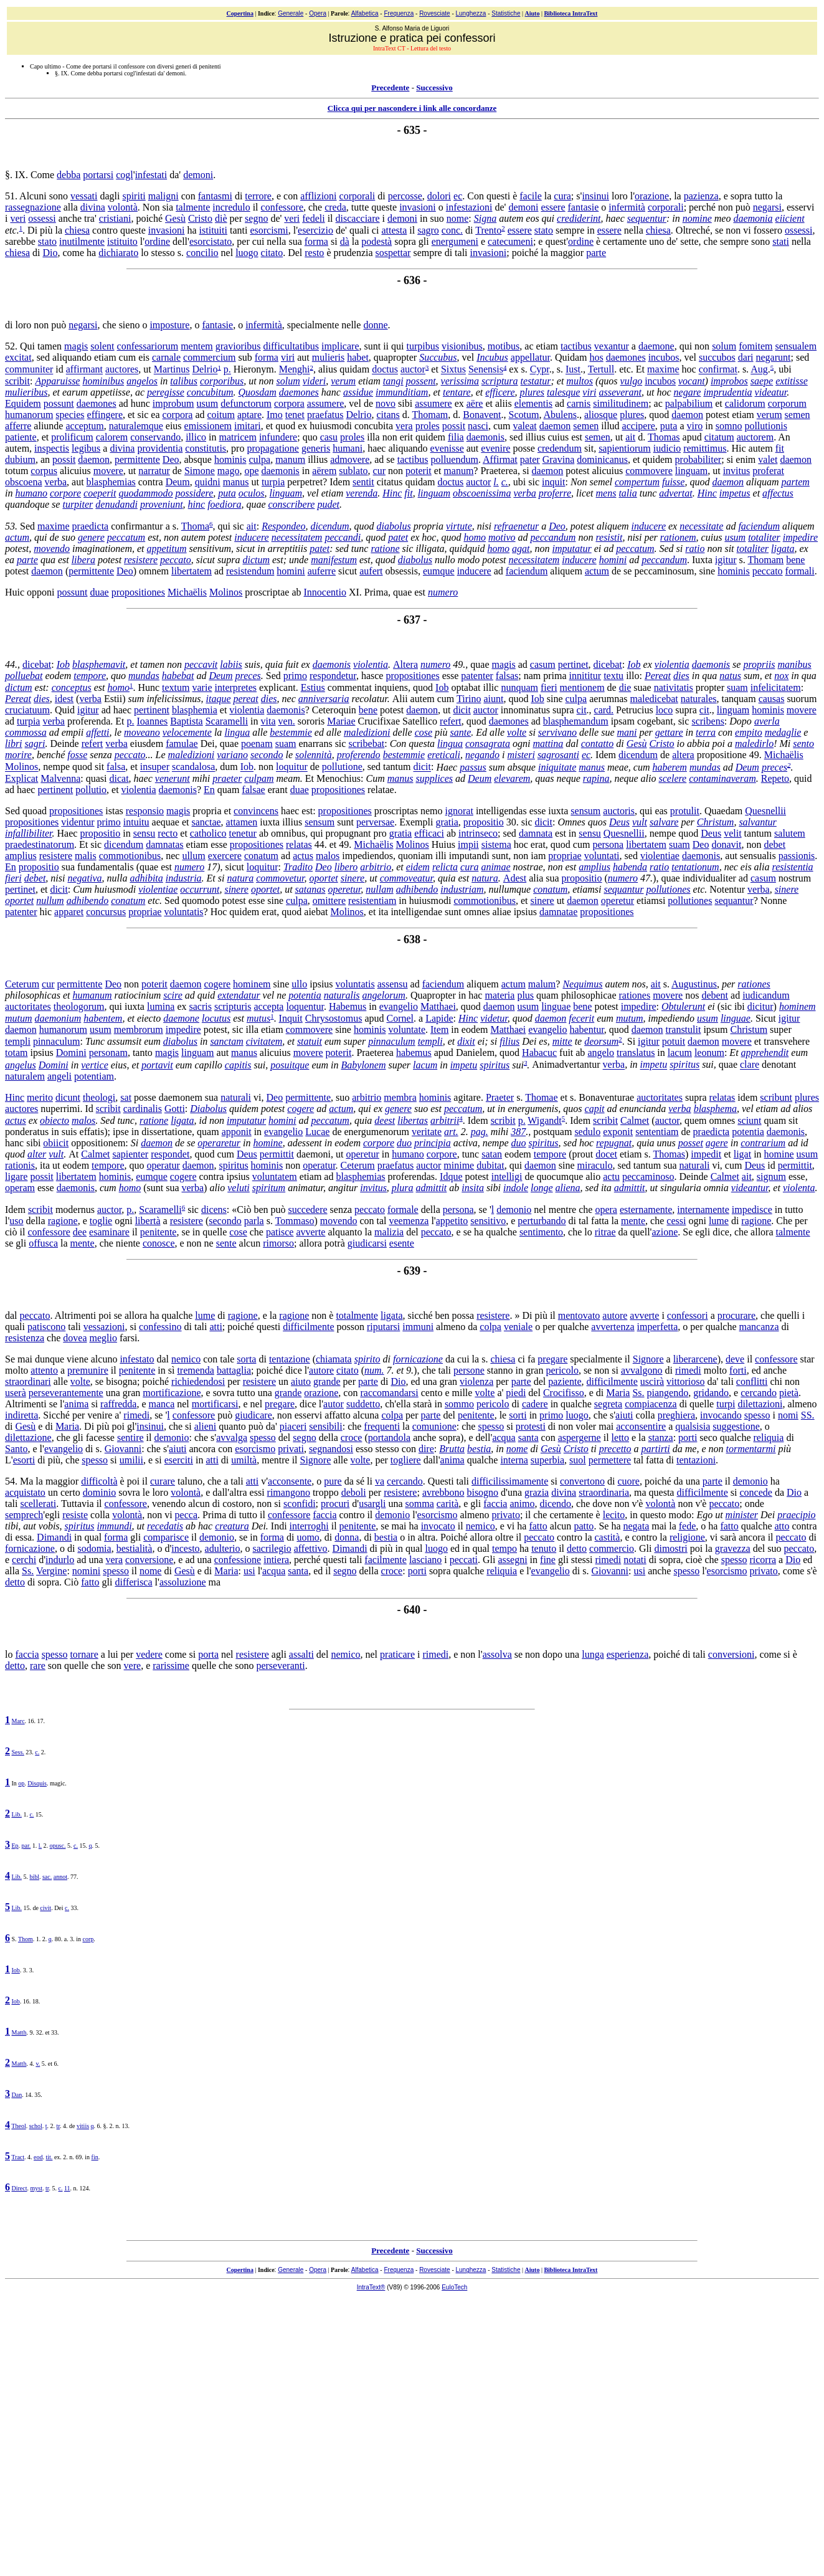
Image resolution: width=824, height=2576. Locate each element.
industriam (461, 889)
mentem (197, 346)
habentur (587, 1029)
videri (314, 381)
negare (687, 392)
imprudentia (727, 392)
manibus (794, 664)
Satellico (419, 721)
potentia (304, 995)
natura (240, 878)
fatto (538, 1526)
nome (458, 218)
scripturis (233, 1006)
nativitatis (673, 687)
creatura (232, 1526)
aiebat (316, 911)
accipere (638, 426)
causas (772, 698)
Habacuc (539, 1052)
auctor (412, 369)
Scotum (524, 414)
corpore (65, 493)
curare (162, 1481)
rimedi (688, 1370)
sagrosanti (558, 754)
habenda (630, 867)
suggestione (736, 1426)
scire (172, 995)
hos (596, 357)
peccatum (126, 537)
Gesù (175, 218)
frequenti (382, 1426)
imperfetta (657, 1326)
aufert (370, 571)
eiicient (790, 218)
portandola (389, 1437)
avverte (310, 1232)
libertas (412, 1120)
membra (400, 1097)
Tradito (298, 867)
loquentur (304, 1006)
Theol (18, 2125)
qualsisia (692, 1426)
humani (347, 448)
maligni (163, 196)
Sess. (18, 1752)
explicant (277, 687)
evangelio (398, 1006)
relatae (380, 789)
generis (315, 448)
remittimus (704, 448)
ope (251, 470)
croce (351, 1437)
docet (606, 1154)
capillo (208, 1065)
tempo (504, 1548)
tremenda (195, 1370)
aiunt (493, 698)
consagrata (487, 743)
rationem (678, 537)
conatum (261, 855)
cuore (628, 1481)
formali (800, 571)
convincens (256, 811)
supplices (434, 778)
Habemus (347, 1006)
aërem (324, 470)
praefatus (325, 414)
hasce (372, 675)
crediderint (579, 218)
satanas (310, 889)
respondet (170, 1154)
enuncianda (643, 1108)
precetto (615, 1448)
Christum (715, 822)
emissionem (208, 426)
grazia (536, 1492)
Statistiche (505, 13)
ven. (286, 721)
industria (184, 878)
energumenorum (377, 1131)
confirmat (718, 369)
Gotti (174, 1108)
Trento (488, 230)
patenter (477, 675)
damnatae (558, 911)
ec (457, 196)
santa (528, 1437)
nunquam (519, 687)
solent (102, 346)
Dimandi (54, 1537)
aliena (568, 1187)
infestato (137, 1359)
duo (404, 1143)
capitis (238, 1065)
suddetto (363, 1404)
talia (627, 493)
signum (771, 1176)
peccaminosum (664, 571)
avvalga (231, 1437)
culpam (258, 778)
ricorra (762, 1559)
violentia (370, 664)
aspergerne (579, 1437)
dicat (119, 778)
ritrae (605, 1232)
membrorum (138, 1029)
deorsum (601, 1041)
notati (634, 1559)
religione (687, 1537)
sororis (311, 721)
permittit (277, 1154)
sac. (47, 1876)
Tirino (469, 698)
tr (58, 2125)
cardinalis (142, 1108)
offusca (43, 1243)
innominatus (525, 710)
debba (68, 174)
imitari (247, 426)
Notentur (727, 889)
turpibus (423, 346)
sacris (200, 1006)
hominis (230, 459)
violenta (799, 1187)
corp (88, 1939)
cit (582, 710)
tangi (393, 381)
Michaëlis (187, 592)
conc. (452, 230)
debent (714, 995)
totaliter (764, 537)
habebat (178, 675)
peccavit (200, 664)
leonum (709, 1052)
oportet (323, 878)
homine (268, 1143)
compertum (637, 482)
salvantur (757, 822)
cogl (124, 174)
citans (387, 414)
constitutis (205, 448)
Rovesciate (434, 13)
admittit (431, 1187)
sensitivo (488, 1220)
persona (607, 844)
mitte (562, 1041)
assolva (497, 1654)
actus (303, 855)
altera (683, 754)
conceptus (72, 687)
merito (40, 1097)
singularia (680, 1187)
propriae (564, 855)
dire (426, 1448)
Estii (113, 698)
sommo (459, 1404)
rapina (596, 778)
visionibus (462, 346)
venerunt (172, 778)
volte (516, 732)
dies (681, 675)
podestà (376, 241)
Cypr (539, 369)
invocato (438, 1526)
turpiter (77, 504)
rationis (20, 1165)
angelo (600, 1052)
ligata (782, 548)
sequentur (646, 218)
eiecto (149, 1018)
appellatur (530, 357)
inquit (553, 482)
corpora (289, 403)
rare (37, 1665)
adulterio (222, 1548)
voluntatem (274, 1176)
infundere (278, 437)
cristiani (115, 218)
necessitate (701, 526)
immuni (417, 1326)
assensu (392, 984)
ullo (299, 984)
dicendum (329, 526)
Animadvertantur (566, 1065)
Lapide (439, 1018)
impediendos (367, 855)
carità (448, 1503)
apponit (237, 1131)
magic (57, 1783)
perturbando (542, 1220)
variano (232, 754)
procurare (736, 1315)
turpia (273, 482)
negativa (84, 878)
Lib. (17, 1814)
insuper (154, 767)
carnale (166, 357)
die (625, 687)
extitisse (791, 381)
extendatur (238, 995)
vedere (149, 1654)
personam (108, 1052)
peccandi (342, 537)
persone (469, 1370)
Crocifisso (563, 1392)
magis (76, 346)
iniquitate (557, 767)
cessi (676, 1220)
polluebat (23, 675)
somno (729, 426)
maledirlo (754, 743)
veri (18, 218)
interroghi (309, 1526)
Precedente (390, 87)
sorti (517, 1415)
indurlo (59, 1559)
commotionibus (130, 855)
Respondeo (283, 526)
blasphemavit (98, 664)
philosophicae (589, 995)
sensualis (758, 855)
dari (746, 357)
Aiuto (531, 13)
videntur (77, 822)
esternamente (646, 1209)
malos (327, 855)
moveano (142, 732)
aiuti (624, 1415)
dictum (256, 559)
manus (236, 482)
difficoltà (99, 1481)
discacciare (358, 218)
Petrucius (634, 710)
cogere (217, 984)
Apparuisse (57, 381)
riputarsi (383, 1326)
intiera (276, 1559)
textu (613, 675)
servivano (557, 732)
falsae (253, 789)
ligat (742, 1154)
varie (202, 687)
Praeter (500, 1097)
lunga (593, 1654)
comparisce (166, 1537)
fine (548, 1559)
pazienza (701, 196)
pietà (788, 1392)
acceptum (84, 426)
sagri (35, 743)
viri (288, 357)
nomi (788, 1415)
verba (56, 482)
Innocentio (325, 592)
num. (374, 1370)
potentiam (94, 1076)
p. (227, 369)
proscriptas (396, 811)
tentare (457, 392)
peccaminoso (648, 1176)
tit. (49, 2157)
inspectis (51, 448)
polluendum (454, 459)
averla (767, 721)
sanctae (206, 822)
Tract (17, 2157)
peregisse (165, 392)
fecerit (581, 1018)
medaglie (783, 732)
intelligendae (416, 911)
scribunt (776, 1097)
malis (86, 855)
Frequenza (399, 13)
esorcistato (210, 241)
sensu (144, 833)
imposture (169, 325)
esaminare (109, 1232)
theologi (99, 1097)
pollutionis (765, 426)
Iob (63, 664)
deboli (353, 1492)
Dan (17, 2094)
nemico (186, 1359)
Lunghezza (471, 13)
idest (64, 698)
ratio (694, 548)
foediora (224, 504)
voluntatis (183, 911)
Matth (19, 2032)
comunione (434, 1426)
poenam (257, 743)
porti (687, 1437)
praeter (227, 778)
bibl (34, 1876)
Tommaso (295, 1220)
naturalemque (136, 426)
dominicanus (602, 459)
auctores (121, 369)
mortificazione (172, 1392)
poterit (418, 470)
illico (196, 437)
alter (36, 1154)
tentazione (289, 1359)
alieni (205, 1426)
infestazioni (469, 207)
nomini (86, 1571)
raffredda (118, 1404)
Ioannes (152, 721)
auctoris (619, 811)
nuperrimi (60, 1108)
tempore (89, 675)
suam (737, 687)
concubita (373, 426)
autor (333, 1404)
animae (495, 867)
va (379, 1481)
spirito (367, 1359)
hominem (251, 984)
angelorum (383, 995)
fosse (77, 754)
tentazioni (696, 1460)
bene (795, 559)
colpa (490, 1326)
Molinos (225, 592)
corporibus (222, 381)
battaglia (234, 1370)
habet (358, 357)
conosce (159, 1243)
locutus (216, 1018)
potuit (673, 1041)
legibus (86, 448)
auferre (322, 571)
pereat (245, 698)
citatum (719, 437)
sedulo (587, 1131)
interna (514, 1460)
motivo (502, 537)
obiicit (56, 1143)
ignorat (459, 811)
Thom (25, 1939)
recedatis (165, 1526)
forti (738, 1370)
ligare (16, 1176)
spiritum (268, 1187)
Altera (405, 664)
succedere (308, 1209)
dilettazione (28, 1437)
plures (532, 392)
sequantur (623, 889)
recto (168, 833)
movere (108, 470)
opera (606, 1209)
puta (669, 426)
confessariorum (148, 346)
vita (268, 721)
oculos (252, 493)
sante (460, 732)
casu (329, 437)
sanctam (226, 1041)
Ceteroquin (334, 710)
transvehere (787, 1041)
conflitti (752, 1381)
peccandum (553, 537)
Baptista (186, 721)
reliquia (769, 1437)
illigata (429, 548)
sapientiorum (625, 448)
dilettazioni (759, 1404)
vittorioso (685, 1381)
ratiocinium (138, 995)
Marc (18, 1721)
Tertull (601, 369)
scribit (17, 381)
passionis (797, 855)
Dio (49, 252)
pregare (552, 1359)
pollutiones (668, 889)
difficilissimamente (509, 1481)
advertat (675, 493)
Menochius (338, 778)
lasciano (425, 1559)
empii (73, 732)
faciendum (759, 526)
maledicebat (654, 698)
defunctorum (246, 403)
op (21, 1783)
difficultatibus (291, 346)
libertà (148, 1220)
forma (316, 241)
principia (432, 1143)
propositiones (138, 592)
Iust (573, 369)
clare (749, 1065)
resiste (75, 1514)
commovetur (280, 878)
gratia (446, 822)
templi (18, 1041)
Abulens (560, 414)
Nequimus (582, 984)
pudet (328, 504)
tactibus (576, 346)
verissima (460, 381)
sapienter (130, 1154)
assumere (325, 403)
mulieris (328, 357)
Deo (171, 459)
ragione (63, 1220)
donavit (726, 844)
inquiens (391, 687)
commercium (209, 357)
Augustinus (694, 984)
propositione (722, 754)
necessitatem (297, 537)
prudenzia (352, 252)
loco (664, 710)
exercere (225, 855)
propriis (759, 664)
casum (543, 664)
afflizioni (318, 196)
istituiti (213, 230)
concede (755, 1492)
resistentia (792, 867)
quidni (207, 482)
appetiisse (110, 392)
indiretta (21, 1415)
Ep (15, 1845)
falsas (507, 675)
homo (474, 537)
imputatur (572, 548)
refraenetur (516, 526)
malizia (389, 1232)
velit (732, 833)
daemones (626, 357)
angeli (59, 1076)
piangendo (668, 1392)
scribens (707, 721)
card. (604, 710)
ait (630, 437)
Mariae (341, 721)
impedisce (752, 1209)
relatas (299, 844)
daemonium (58, 1018)
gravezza (733, 1548)
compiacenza (651, 1404)
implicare (340, 346)
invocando (721, 1415)
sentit (363, 482)
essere (553, 207)
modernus (75, 1209)
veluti (238, 1187)
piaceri (293, 1426)
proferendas (411, 1176)
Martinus (172, 369)
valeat (525, 426)
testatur (536, 381)
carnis (578, 403)
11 (67, 2188)
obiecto (54, 1120)
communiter (29, 369)
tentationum (695, 867)
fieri (549, 687)
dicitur (760, 1006)
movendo (52, 548)
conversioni (731, 1654)
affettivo (311, 1548)
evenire (495, 448)
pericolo (562, 1370)
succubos (717, 357)
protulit (684, 811)
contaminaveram (722, 778)
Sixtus (453, 369)
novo (385, 403)
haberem (669, 767)
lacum (680, 1052)
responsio (145, 811)
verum (343, 381)
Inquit (291, 1018)
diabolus (394, 526)
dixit (466, 1041)
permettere (610, 1460)
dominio (99, 1492)
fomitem (755, 346)
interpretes (235, 687)
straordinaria (604, 1492)
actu (611, 1176)
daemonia (752, 218)
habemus (414, 1052)
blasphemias (111, 482)
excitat (18, 357)
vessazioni (104, 1326)
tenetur (243, 833)
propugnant (348, 833)
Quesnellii (765, 811)
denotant (779, 1065)
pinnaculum (56, 1041)
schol (35, 2125)
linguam (691, 470)
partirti (656, 1448)
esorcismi (269, 230)
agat (520, 548)
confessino (160, 1326)
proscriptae (267, 592)
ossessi (41, 218)
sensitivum (210, 548)
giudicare (253, 1415)
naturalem (25, 1076)
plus (525, 995)
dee (80, 1232)
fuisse (673, 482)
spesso (757, 1415)
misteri (520, 754)
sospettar (393, 252)
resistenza (24, 1338)
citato (272, 252)
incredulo (231, 207)
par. (26, 1845)
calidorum (745, 403)
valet (767, 459)
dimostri (670, 1548)
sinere (353, 878)
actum (17, 537)
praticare (397, 1654)
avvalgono (642, 1370)
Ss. (638, 1392)
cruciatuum (27, 710)
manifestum (334, 559)
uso (16, 1220)
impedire (800, 537)
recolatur (369, 698)
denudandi (116, 504)
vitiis (83, 2125)
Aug (759, 369)
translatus (636, 1052)
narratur (154, 470)
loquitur (292, 767)
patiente (21, 437)
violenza (476, 1381)
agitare (467, 1097)
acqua (503, 1437)
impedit (706, 1154)
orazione (652, 196)
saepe (762, 381)
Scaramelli (227, 721)
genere (91, 537)
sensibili (325, 1426)
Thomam (430, 414)
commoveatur (406, 878)
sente (226, 1243)
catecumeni (510, 241)
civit (45, 1907)
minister (742, 1514)
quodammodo (146, 493)
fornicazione (418, 1359)
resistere (141, 559)
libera (83, 559)
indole (515, 1187)
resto (314, 252)
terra (706, 732)
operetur (344, 889)
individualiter (709, 878)
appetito (452, 1220)
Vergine (51, 1571)
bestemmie (291, 732)
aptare (249, 414)
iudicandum (766, 995)
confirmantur (137, 526)
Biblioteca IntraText (570, 13)
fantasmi (215, 196)
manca (162, 1404)
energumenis (533, 1108)
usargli (372, 1503)
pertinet (573, 664)
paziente (564, 1381)
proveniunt (161, 504)
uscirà (652, 1381)
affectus (777, 493)
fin (95, 2157)
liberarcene (695, 1359)
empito (748, 732)
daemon (687, 414)
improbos (729, 381)
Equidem (23, 403)
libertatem (191, 571)
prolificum (72, 437)
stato (543, 230)
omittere (329, 900)
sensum (585, 811)
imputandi (469, 855)
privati (291, 1448)
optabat (465, 687)
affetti (97, 732)
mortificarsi (215, 1404)
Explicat (21, 778)
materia (499, 995)
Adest (514, 878)
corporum (787, 403)
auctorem (755, 437)
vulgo (631, 381)
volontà (123, 207)
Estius (313, 687)
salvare (664, 822)
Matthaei (438, 1006)
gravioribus (238, 346)
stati (780, 241)
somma (419, 1503)
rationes (753, 984)
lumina (160, 1006)
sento (803, 743)
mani (627, 732)
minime (458, 1165)
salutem (789, 833)
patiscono (46, 1326)
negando (482, 754)
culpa (260, 459)
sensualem (796, 346)
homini (613, 559)
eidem (418, 867)
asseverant (620, 392)
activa (465, 1143)
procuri (335, 1503)
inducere (649, 526)
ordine (157, 241)
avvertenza (612, 1326)
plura (403, 1187)
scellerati (38, 1503)
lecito (614, 1514)
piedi (516, 1392)
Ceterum (22, 984)
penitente (158, 1232)
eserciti (178, 1460)
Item (439, 1029)
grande (327, 1381)
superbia (547, 1460)
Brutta (452, 1448)
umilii (131, 1460)
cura (562, 196)
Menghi (294, 369)
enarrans (315, 743)
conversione (149, 1559)
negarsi (767, 207)
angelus (20, 1065)
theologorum (79, 1006)
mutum (18, 1018)
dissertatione (166, 1131)
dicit (461, 710)
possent (421, 381)
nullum (50, 900)
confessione (238, 1559)
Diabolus (208, 1108)
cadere (535, 1404)
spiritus (494, 1065)
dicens (214, 1209)
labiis (231, 664)
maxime (663, 369)
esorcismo (255, 1448)
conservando (155, 437)
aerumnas (608, 698)
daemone (656, 346)
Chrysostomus (333, 1018)
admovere (349, 459)
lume (719, 1220)
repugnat (614, 1143)
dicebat (36, 664)
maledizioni (367, 732)
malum (542, 984)
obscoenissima (482, 493)
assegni (513, 1559)
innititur (585, 675)
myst (36, 2188)
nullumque (510, 889)
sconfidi (299, 1503)
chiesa (77, 230)
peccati (464, 1559)
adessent (305, 1143)
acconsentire (641, 1426)
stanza (660, 1437)
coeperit (99, 493)
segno (256, 218)
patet (398, 537)
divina (92, 207)
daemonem (180, 1097)
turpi (725, 1404)
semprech (24, 1514)
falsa (116, 767)
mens (606, 493)
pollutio (91, 789)
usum (208, 403)
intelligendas (501, 811)
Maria (618, 1392)
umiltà (244, 1460)
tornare (84, 1654)
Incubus (492, 357)
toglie (101, 1220)
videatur (771, 392)
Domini (71, 1052)
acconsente (289, 1481)
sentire (130, 1437)
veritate (427, 1131)
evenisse (447, 448)
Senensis (485, 369)
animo (521, 1503)
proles (427, 426)
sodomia (94, 1548)
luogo (246, 252)
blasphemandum (576, 721)
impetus (735, 493)
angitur (343, 1187)
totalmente (357, 1315)
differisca (133, 1582)
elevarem (512, 778)
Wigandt (544, 1120)
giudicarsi (367, 1243)
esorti (24, 1460)
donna (346, 1537)
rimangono (288, 1492)
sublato (353, 470)
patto (584, 1526)
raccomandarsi (389, 1392)
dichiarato (118, 252)
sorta (246, 1359)
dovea (75, 1338)
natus (730, 675)
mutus (258, 1018)
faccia (495, 1503)
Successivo (434, 87)
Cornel (400, 1018)
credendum (559, 448)
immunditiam (402, 392)
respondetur (333, 675)
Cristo (200, 218)
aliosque (600, 414)
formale (403, 1209)
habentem (102, 1018)
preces (248, 675)
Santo (16, 1448)
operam (20, 1187)
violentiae (660, 855)
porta (208, 1654)
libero (346, 867)
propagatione (273, 448)
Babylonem (363, 1065)
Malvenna (60, 778)
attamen (242, 822)
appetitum (167, 548)
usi (249, 1571)
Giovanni (123, 1448)
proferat (768, 470)
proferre (555, 493)
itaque (218, 698)
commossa (26, 732)
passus (473, 767)
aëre (474, 403)
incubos (664, 357)
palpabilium (689, 403)
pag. (479, 1131)
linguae (556, 1006)
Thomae (541, 1097)
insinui (595, 196)
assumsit (124, 1041)
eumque (439, 571)
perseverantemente (66, 1392)
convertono (582, 1481)
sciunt (749, 1120)
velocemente (187, 732)
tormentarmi (751, 1448)
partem (796, 482)
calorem (112, 437)
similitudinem (620, 403)
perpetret (305, 482)
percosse (405, 196)
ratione (385, 548)
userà (15, 1392)
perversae (375, 822)
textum (175, 687)
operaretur (218, 1143)
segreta (608, 1404)
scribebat (366, 743)
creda (335, 207)
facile (530, 196)
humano (31, 493)
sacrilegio (271, 1548)
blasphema (715, 1108)
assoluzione (182, 1582)
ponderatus (27, 1131)
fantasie (583, 207)
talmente (193, 207)
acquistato (25, 1492)
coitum (220, 414)
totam (16, 1052)
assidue (358, 392)
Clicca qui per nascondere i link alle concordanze (412, 108)
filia (456, 437)
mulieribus (26, 392)
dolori (439, 196)
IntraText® (371, 2287)
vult (639, 822)
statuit (309, 1041)
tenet (295, 414)
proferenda (88, 721)
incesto (185, 1548)
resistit (608, 537)
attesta (394, 230)
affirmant (84, 369)
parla (254, 1220)
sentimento (541, 1232)
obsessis (402, 571)
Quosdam (258, 392)
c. (504, 482)
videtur (494, 1018)
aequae (165, 822)
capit (595, 1108)
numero (443, 592)
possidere (195, 493)
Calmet (634, 1120)
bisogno (482, 1492)
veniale (518, 1326)
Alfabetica (365, 13)
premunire (87, 1370)
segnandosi (331, 1448)
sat (125, 1097)
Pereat (658, 675)
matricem (237, 437)
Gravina (558, 459)
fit (779, 448)
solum (724, 346)
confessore (282, 207)
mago (228, 470)
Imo (275, 414)
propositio (483, 822)
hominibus (103, 381)
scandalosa (193, 767)
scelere (673, 778)
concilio (202, 252)
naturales (699, 698)
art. (451, 1131)
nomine (697, 218)
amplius (21, 855)
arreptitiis (287, 548)
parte (596, 252)
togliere (406, 1460)
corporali (357, 196)
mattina (548, 743)
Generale (290, 13)
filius (509, 1041)
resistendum (250, 571)
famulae (182, 743)
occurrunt (199, 889)
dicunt (67, 1097)
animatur (305, 1187)
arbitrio (375, 867)
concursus (106, 911)
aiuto (301, 1381)
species (69, 414)
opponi (40, 592)
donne (375, 325)
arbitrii (444, 1120)
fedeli (313, 218)
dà (344, 241)
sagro (428, 230)
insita (473, 1187)
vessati (84, 196)
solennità (313, 754)
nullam (379, 889)
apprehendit (765, 1052)
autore (614, 1315)
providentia (159, 448)
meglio (102, 1338)
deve (735, 1359)
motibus (504, 346)
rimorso (278, 1243)
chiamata (334, 1359)
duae (99, 592)
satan (491, 1154)
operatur (163, 1165)
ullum (193, 855)
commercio (611, 1548)
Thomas (664, 437)
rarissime (171, 1665)
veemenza (409, 1220)
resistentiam (372, 900)
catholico (208, 833)
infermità (627, 207)
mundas (143, 675)
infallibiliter (28, 833)
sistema (496, 844)
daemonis (485, 437)
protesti (531, 1426)
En (209, 789)
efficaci (429, 833)
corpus (44, 470)
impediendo (671, 1018)
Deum (178, 482)
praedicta (90, 526)
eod (38, 2157)
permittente (137, 459)
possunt (59, 403)
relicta (445, 867)
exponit (618, 1131)
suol (577, 1460)
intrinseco (478, 833)
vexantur (611, 346)
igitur (726, 559)
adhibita (146, 878)
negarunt (773, 357)
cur (379, 470)
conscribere (291, 504)
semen (797, 414)
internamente (703, 1209)
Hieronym (254, 369)
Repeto (775, 778)
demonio (513, 1209)
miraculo (595, 1165)
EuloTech (454, 2287)
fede (687, 1526)
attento (44, 1370)
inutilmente (82, 241)
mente (633, 1220)
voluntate (406, 1029)
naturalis (342, 995)
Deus (619, 822)
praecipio (796, 1514)
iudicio (667, 448)
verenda (361, 493)
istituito (122, 241)
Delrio (205, 369)
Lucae (317, 1131)
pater (530, 459)
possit (453, 426)
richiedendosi (198, 1381)
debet (774, 844)
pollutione (342, 767)
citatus (390, 482)
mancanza (759, 1326)
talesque (563, 392)
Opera (317, 13)
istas (114, 811)
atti (215, 1326)
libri (13, 743)
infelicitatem (776, 687)
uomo (307, 1537)
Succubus (438, 357)
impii (468, 844)
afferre (18, 426)
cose (423, 732)
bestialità (134, 1548)
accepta (268, 1006)
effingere (105, 414)
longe (542, 1187)
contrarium (763, 1143)
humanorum (29, 414)
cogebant (655, 721)
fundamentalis (105, 867)
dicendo (555, 1503)
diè (221, 218)
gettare (669, 732)
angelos (142, 381)
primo (295, 675)
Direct (19, 2188)
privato (506, 1514)
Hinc (392, 493)
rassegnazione (33, 207)
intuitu (136, 822)
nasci (478, 426)
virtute (459, 526)
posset (690, 1143)
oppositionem (98, 1143)
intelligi (507, 1176)
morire (18, 754)
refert (451, 721)
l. (495, 482)
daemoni (313, 1154)
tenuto (543, 1548)
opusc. (58, 1845)
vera (404, 426)
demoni (198, 174)
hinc (197, 504)
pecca (186, 1514)
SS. (808, 1415)
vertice (94, 1065)
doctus (385, 369)
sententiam (656, 1131)
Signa (485, 218)
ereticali (443, 754)
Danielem (475, 1052)
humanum (91, 995)
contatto (597, 743)
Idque (451, 1176)
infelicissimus (173, 698)
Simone (199, 470)
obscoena (23, 482)
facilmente (385, 1559)
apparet (68, 911)
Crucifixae (379, 721)
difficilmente (308, 1326)
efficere (499, 392)
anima (76, 1404)
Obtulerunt (683, 1006)
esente (401, 1243)
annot (60, 1876)
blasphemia (194, 710)
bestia (479, 1448)
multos (579, 381)
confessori (687, 1315)
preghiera (676, 1415)
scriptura (499, 381)
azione (665, 1232)
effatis (92, 1131)
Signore (648, 1359)
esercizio (315, 230)
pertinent (151, 710)
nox (781, 675)
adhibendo (417, 889)
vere (132, 1665)
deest (384, 1120)
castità (607, 1537)
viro (695, 426)
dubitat (490, 1165)
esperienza (628, 1654)
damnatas (164, 844)
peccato (175, 559)
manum (290, 459)
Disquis (37, 1783)
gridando (711, 1392)
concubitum (210, 392)
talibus (183, 381)
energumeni (455, 241)
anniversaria (323, 698)
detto (577, 1548)
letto (620, 1437)
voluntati (602, 855)
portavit (157, 1065)
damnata (535, 833)
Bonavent (482, 414)
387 (518, 1131)
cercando (759, 1392)
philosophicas (32, 995)
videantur (750, 1187)
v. (38, 2063)
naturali (235, 1097)
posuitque (289, 1065)
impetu (464, 1065)
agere (717, 1143)
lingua (237, 732)
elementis (533, 403)
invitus (737, 470)
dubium (20, 459)
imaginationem (102, 548)
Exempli (416, 822)
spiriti (133, 196)
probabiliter (698, 459)
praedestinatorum (39, 844)
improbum (173, 403)
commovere (649, 470)
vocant (691, 381)
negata (636, 1526)
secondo (266, 754)
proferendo (359, 754)
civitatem (264, 1041)
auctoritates (28, 1006)
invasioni (417, 207)
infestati (151, 174)
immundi (114, 1526)
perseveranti (280, 1665)
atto (782, 1526)
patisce (279, 1232)
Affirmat (500, 459)
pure (332, 1481)
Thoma (195, 526)
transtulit (683, 1029)
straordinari (28, 1381)
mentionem (582, 687)
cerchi (24, 1559)
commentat (350, 687)
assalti (301, 1654)
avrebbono (443, 1492)
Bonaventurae (606, 1097)
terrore (258, 196)
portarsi (98, 174)
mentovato (579, 1315)
